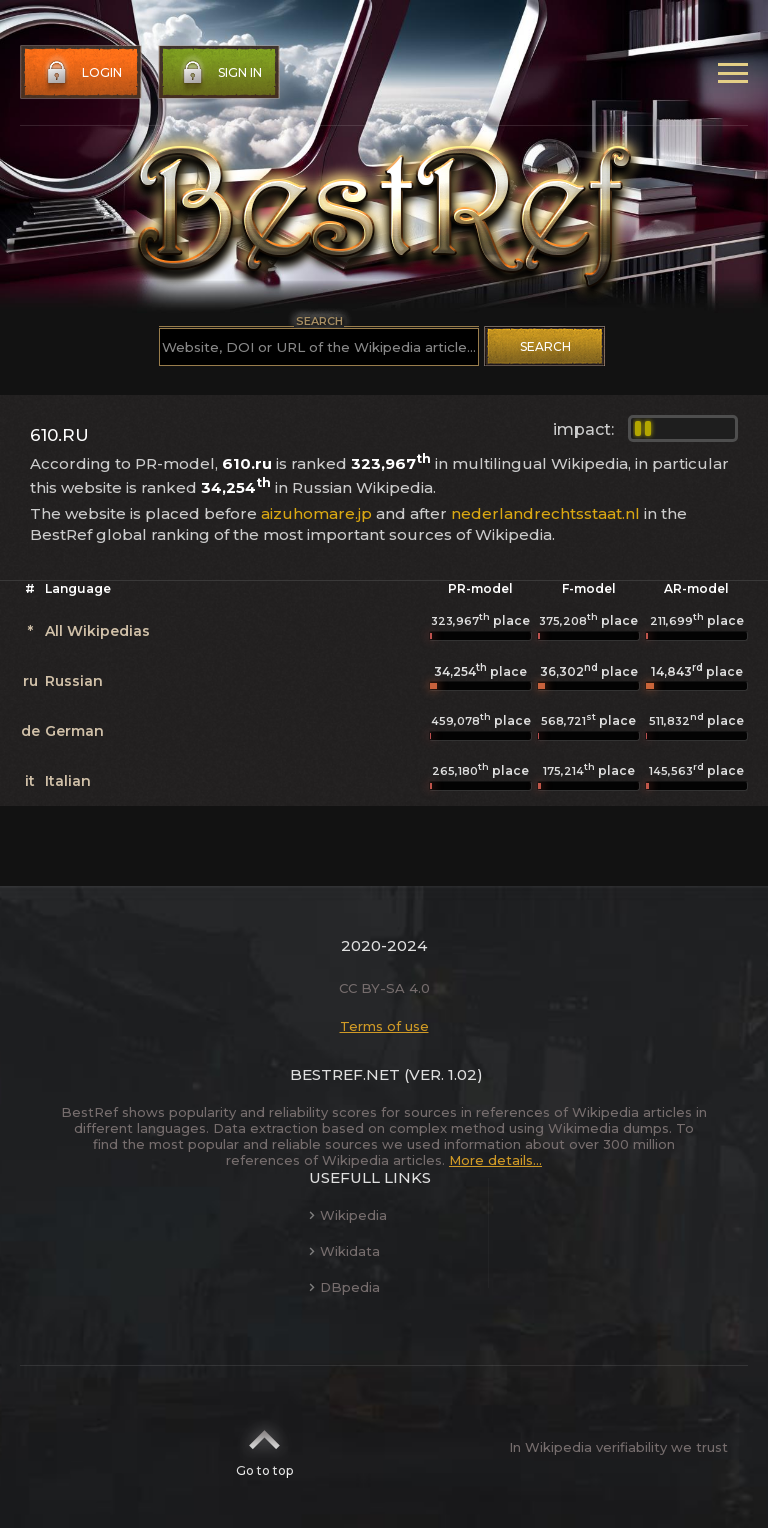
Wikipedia (348, 1215)
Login (82, 73)
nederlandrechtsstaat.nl (545, 513)
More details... (495, 1160)
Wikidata (344, 1251)
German (74, 731)
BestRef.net (345, 1074)
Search (545, 346)
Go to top (264, 1447)
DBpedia (344, 1287)
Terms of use (384, 1026)
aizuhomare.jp (316, 513)
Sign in (220, 73)
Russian (74, 681)
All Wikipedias (97, 631)
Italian (68, 781)
